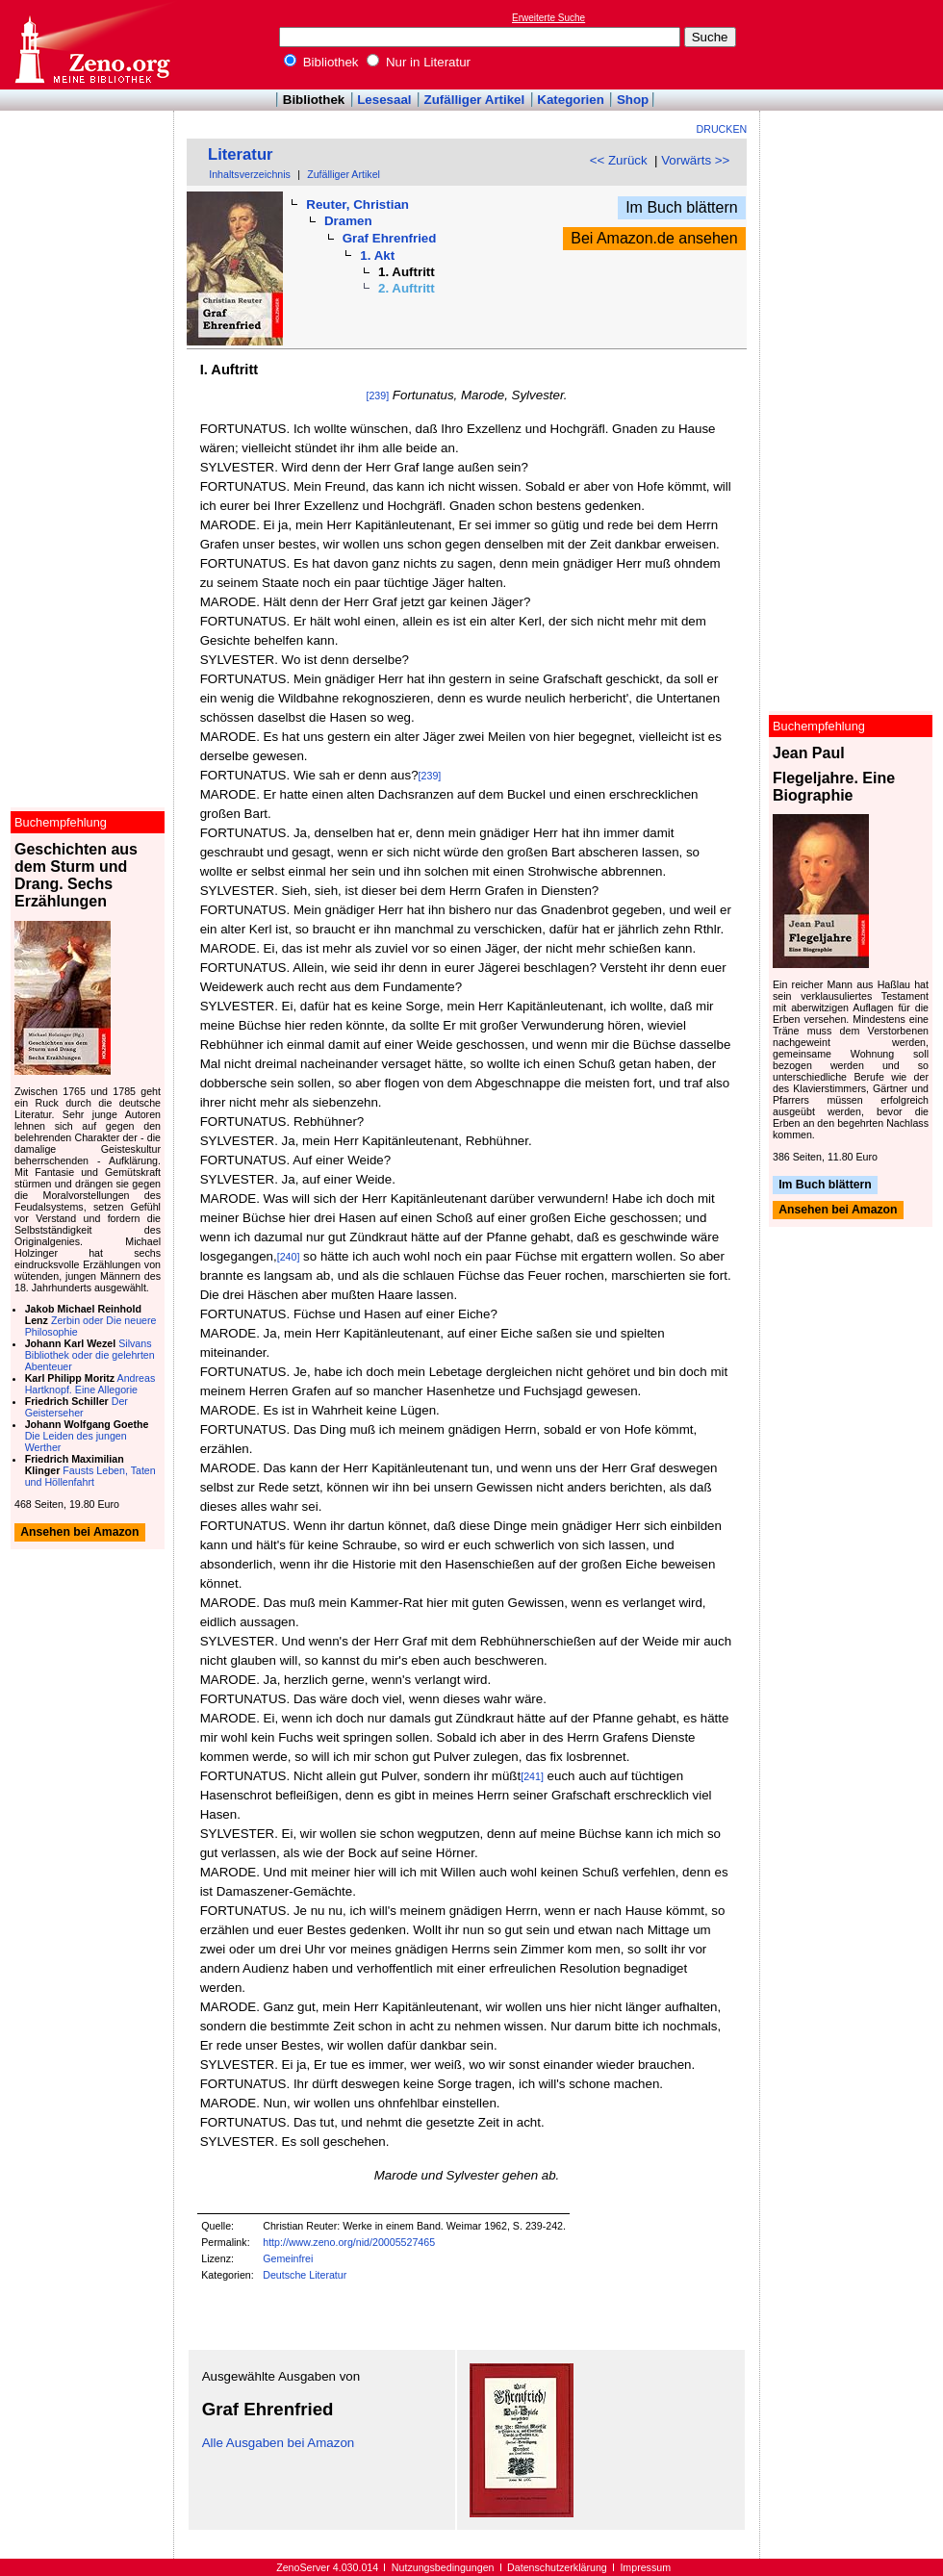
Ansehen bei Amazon (837, 1210)
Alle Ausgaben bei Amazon (278, 2443)
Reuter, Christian (357, 204)
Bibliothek (321, 62)
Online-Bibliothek (91, 44)
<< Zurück (619, 160)
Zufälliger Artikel (474, 99)
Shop (633, 99)
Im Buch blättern (681, 207)
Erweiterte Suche (548, 18)
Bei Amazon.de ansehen (654, 238)
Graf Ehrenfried (390, 238)
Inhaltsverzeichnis (250, 174)
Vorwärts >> (695, 160)
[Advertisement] (854, 44)
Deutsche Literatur (304, 2275)
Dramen (348, 221)
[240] (288, 1256)
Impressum (645, 2567)
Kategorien (570, 99)
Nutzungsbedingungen (443, 2567)
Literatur (240, 154)
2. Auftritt (406, 288)
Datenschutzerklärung (557, 2567)
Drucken (722, 129)
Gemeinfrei (288, 2258)
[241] (532, 1776)
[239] (377, 395)
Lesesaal (384, 99)
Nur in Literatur (419, 62)
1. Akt (377, 255)
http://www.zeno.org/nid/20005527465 (349, 2242)
